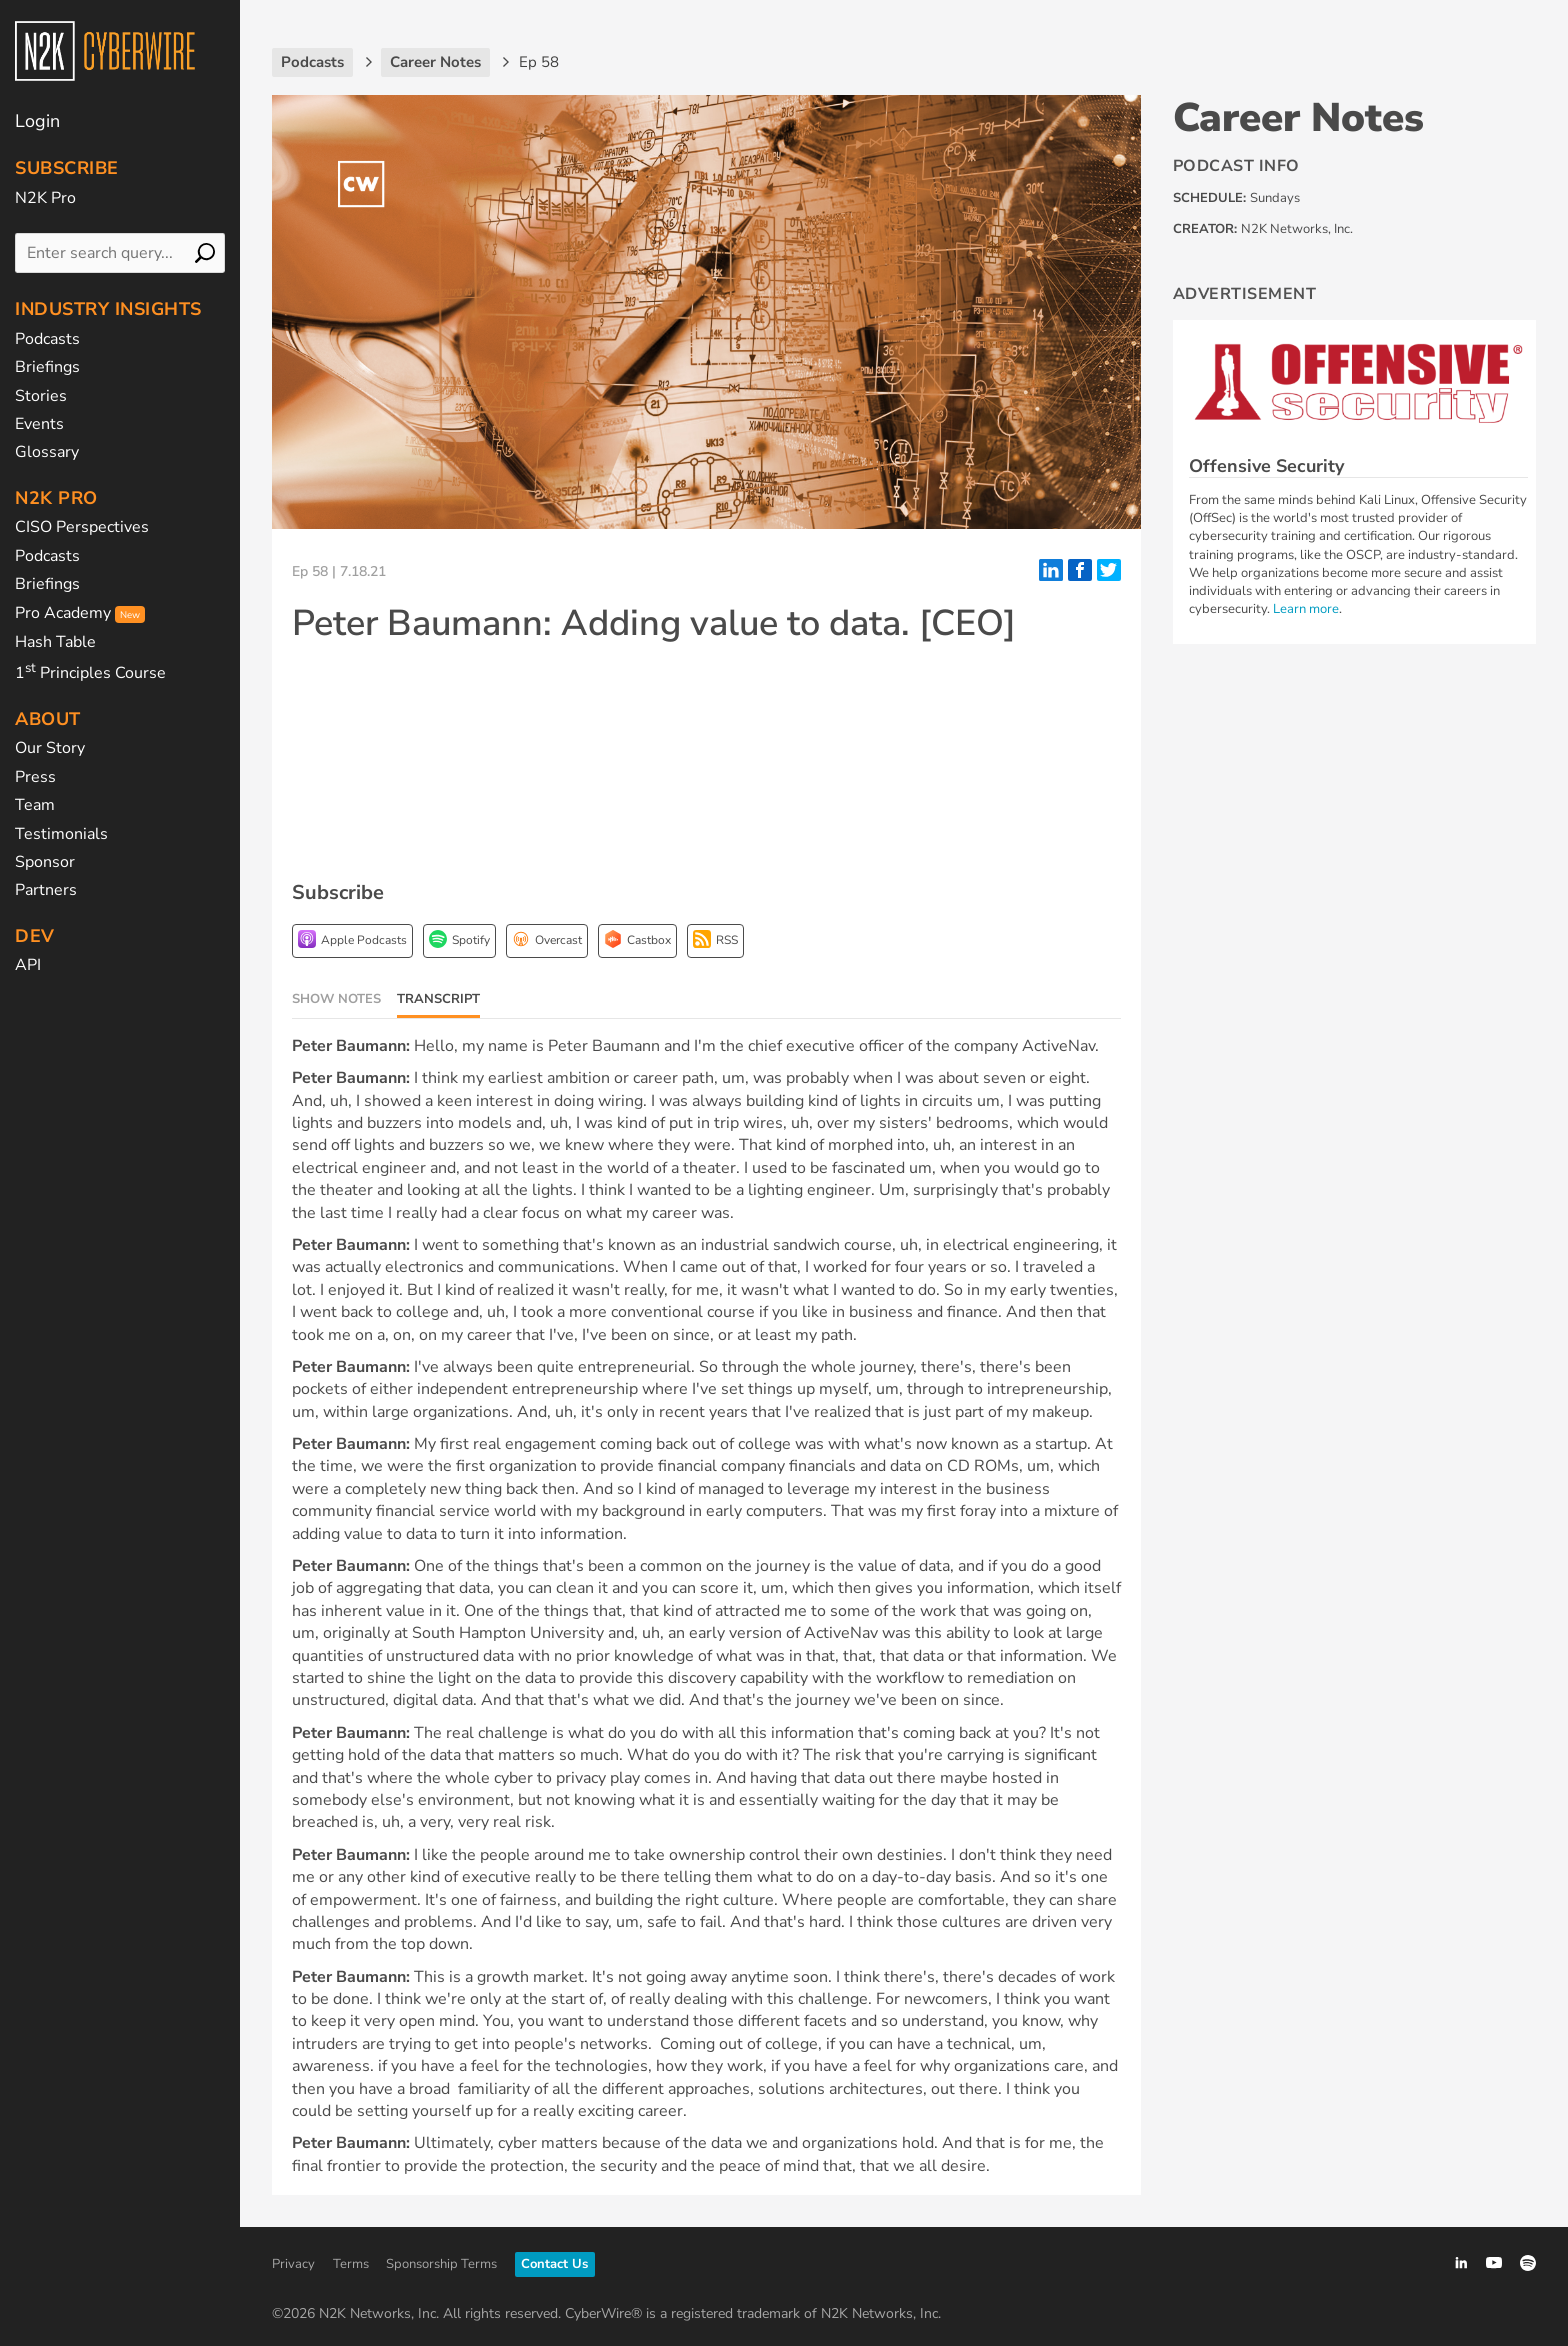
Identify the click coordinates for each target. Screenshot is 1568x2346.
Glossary (47, 452)
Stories (41, 396)
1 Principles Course (90, 673)
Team (35, 805)
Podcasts (47, 339)
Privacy (293, 2264)
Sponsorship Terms (441, 2264)
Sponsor (45, 862)
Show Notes (336, 999)
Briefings (47, 367)
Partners (46, 890)
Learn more (1306, 609)
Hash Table (55, 642)
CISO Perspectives (82, 527)
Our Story (50, 748)
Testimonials (61, 834)
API (28, 965)
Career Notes (1298, 118)
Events (39, 424)
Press (35, 777)
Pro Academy (80, 613)
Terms (351, 2264)
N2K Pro (45, 198)
